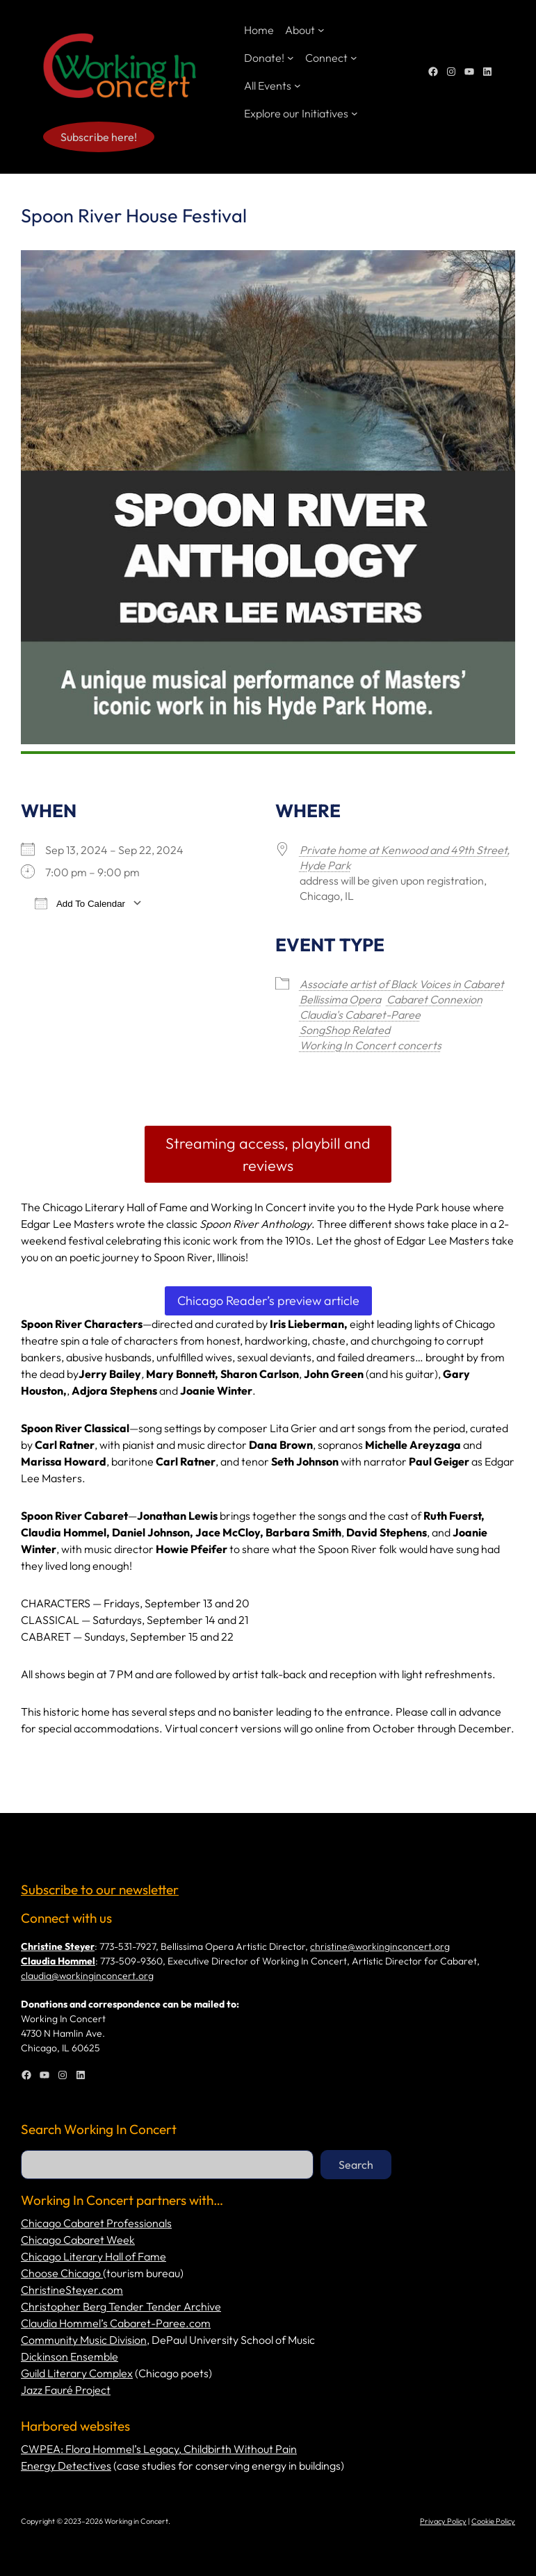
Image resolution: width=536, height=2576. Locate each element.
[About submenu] (321, 29)
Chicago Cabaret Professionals (96, 2223)
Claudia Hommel (58, 1961)
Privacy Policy (443, 2521)
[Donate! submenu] (290, 57)
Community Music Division (84, 2340)
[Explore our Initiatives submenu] (354, 113)
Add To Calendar (80, 903)
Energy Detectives (66, 2465)
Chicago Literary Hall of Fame (93, 2256)
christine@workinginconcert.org (380, 1946)
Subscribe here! (98, 137)
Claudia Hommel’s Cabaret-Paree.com (116, 2323)
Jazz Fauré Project (66, 2390)
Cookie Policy (493, 2521)
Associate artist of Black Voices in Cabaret (402, 984)
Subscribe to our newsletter (100, 1889)
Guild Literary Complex (77, 2373)
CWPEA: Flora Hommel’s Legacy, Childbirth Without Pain (159, 2449)
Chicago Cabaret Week (78, 2240)
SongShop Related (345, 1030)
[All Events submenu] (297, 85)
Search (356, 2165)
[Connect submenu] (353, 57)
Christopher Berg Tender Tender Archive (121, 2306)
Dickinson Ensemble (69, 2356)
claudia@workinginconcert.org (87, 1975)
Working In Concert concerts (370, 1045)
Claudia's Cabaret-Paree (360, 1015)
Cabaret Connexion (434, 999)
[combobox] (167, 2164)
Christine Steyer (58, 1946)
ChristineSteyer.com (72, 2290)
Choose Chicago (62, 2273)
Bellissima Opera (340, 999)
